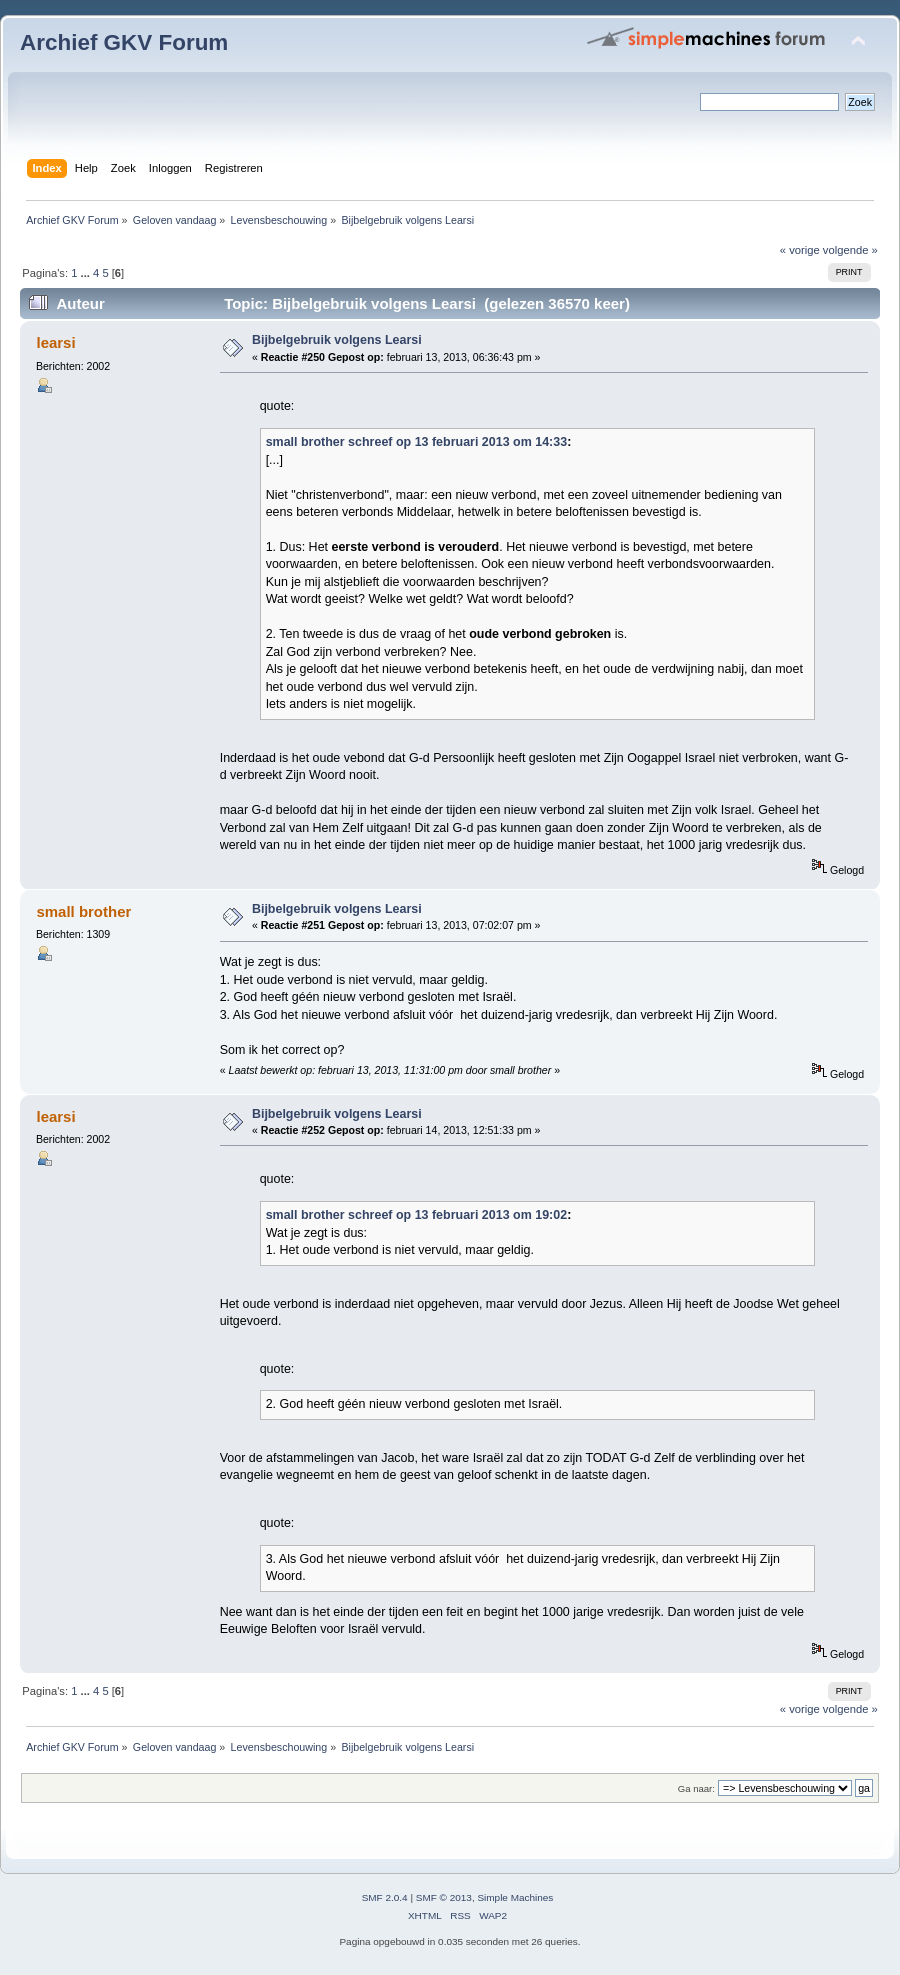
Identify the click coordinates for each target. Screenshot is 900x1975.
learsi (55, 342)
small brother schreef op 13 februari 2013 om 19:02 (416, 1215)
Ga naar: (696, 1788)
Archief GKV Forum (124, 42)
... (87, 273)
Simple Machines (515, 1897)
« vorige (800, 250)
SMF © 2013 (444, 1897)
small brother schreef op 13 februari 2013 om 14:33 (416, 442)
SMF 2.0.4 (385, 1897)
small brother (83, 911)
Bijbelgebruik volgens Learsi (337, 340)
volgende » (850, 250)
